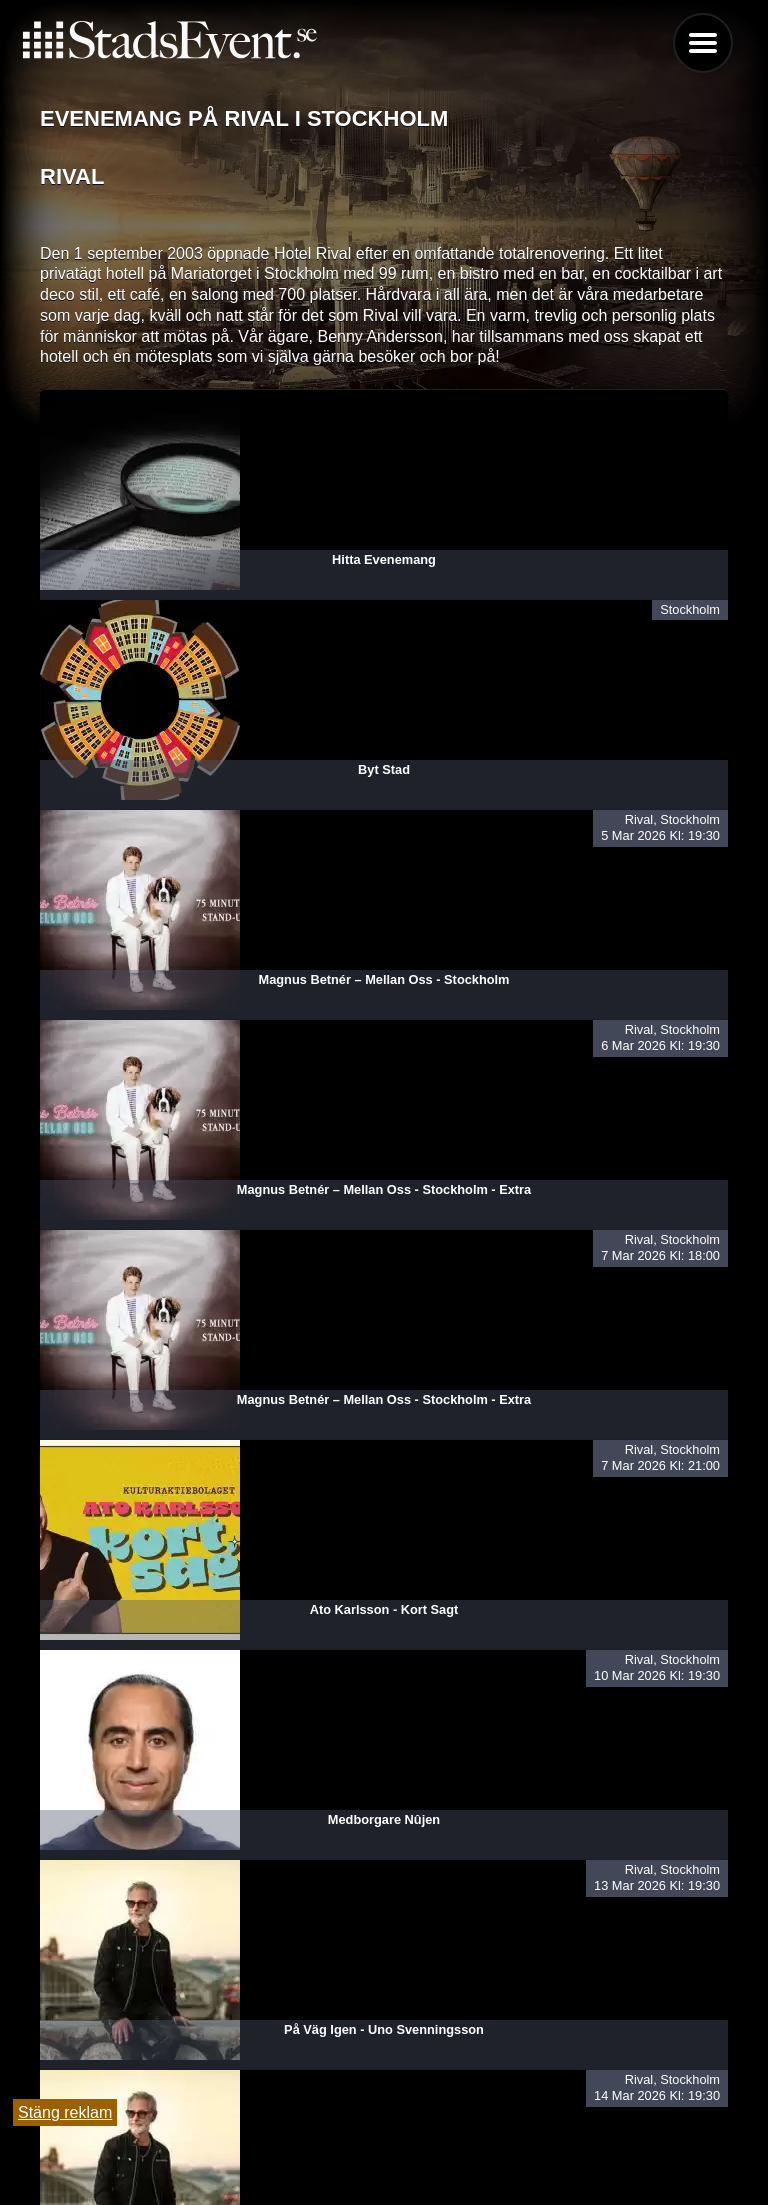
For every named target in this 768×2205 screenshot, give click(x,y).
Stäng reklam (65, 2112)
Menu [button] (703, 43)
